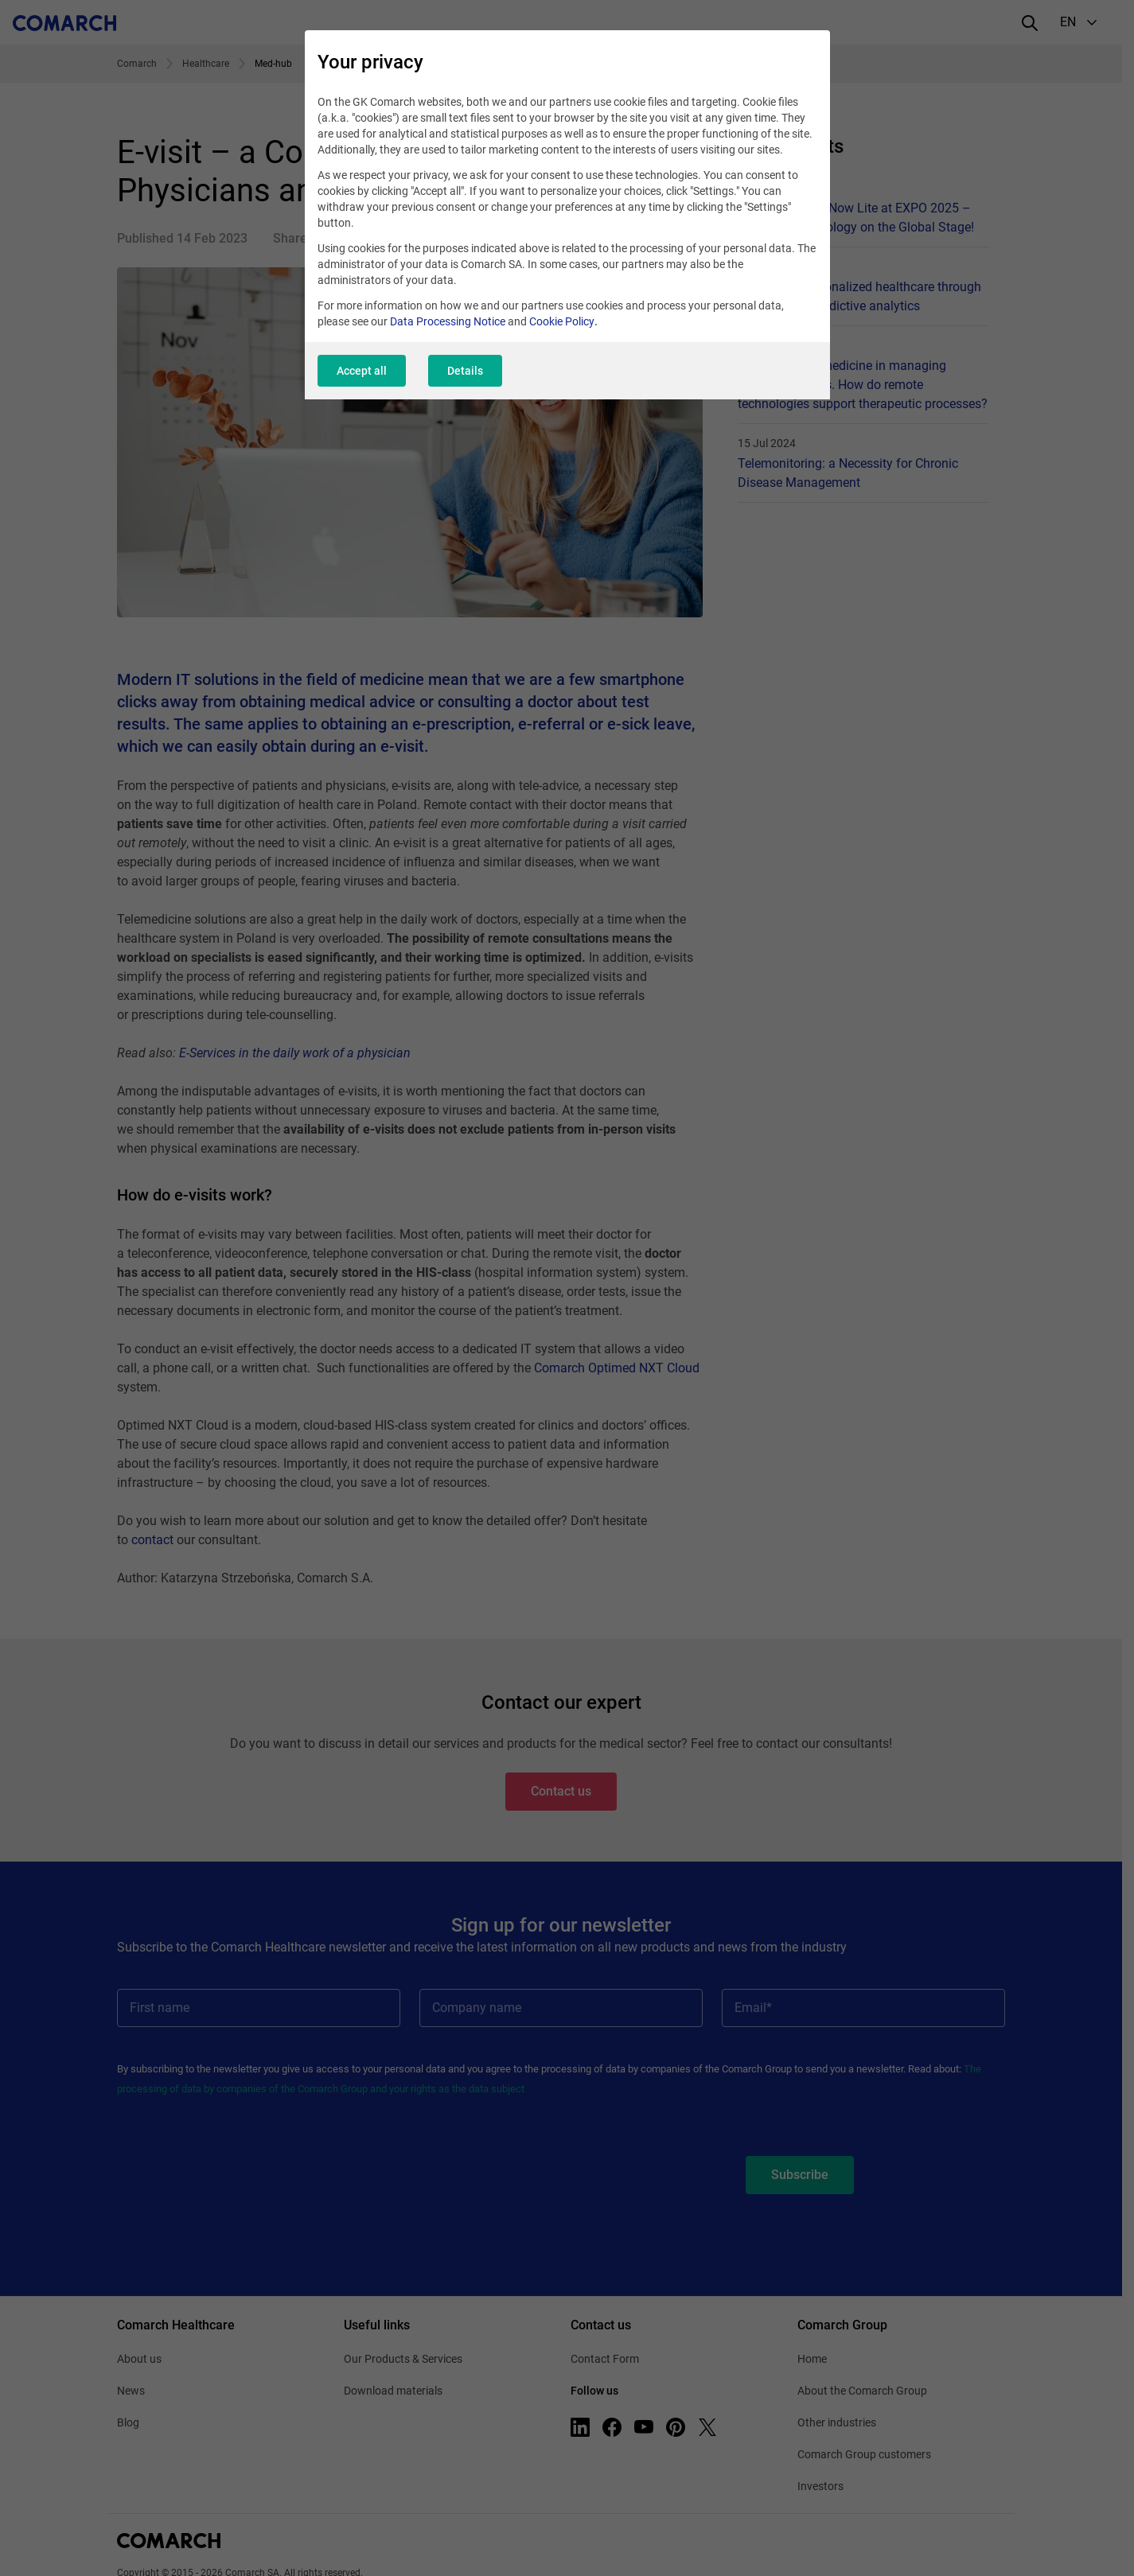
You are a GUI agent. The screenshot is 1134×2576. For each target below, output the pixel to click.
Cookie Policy (561, 321)
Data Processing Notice (447, 321)
